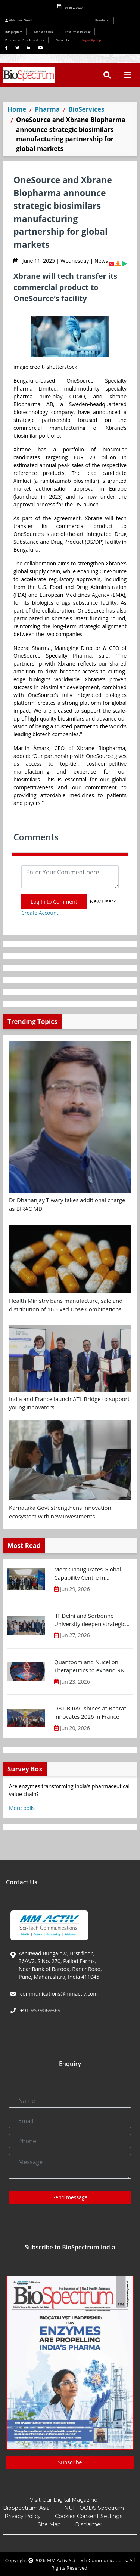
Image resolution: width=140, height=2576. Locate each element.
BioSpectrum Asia (26, 2508)
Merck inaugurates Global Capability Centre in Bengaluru (87, 1573)
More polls (22, 1807)
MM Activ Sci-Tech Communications (87, 2560)
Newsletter (102, 20)
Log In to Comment (54, 901)
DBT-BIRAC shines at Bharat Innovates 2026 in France (90, 1713)
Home (16, 109)
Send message (70, 2197)
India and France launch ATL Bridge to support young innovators (69, 1403)
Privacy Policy (22, 2516)
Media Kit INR (43, 32)
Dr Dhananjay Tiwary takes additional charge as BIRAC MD (67, 1204)
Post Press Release (78, 32)
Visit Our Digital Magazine (63, 2499)
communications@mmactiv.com (58, 1993)
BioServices (86, 109)
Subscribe (63, 40)
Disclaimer (88, 2524)
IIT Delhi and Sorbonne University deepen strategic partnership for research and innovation (92, 1620)
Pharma (47, 109)
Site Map (49, 2524)
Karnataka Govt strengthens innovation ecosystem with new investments (60, 1512)
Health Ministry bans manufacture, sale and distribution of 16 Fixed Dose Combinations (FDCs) (65, 1305)
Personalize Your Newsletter (24, 40)
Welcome (19, 20)
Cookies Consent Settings (88, 2516)
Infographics (13, 32)
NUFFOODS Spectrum (94, 2508)
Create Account (40, 912)
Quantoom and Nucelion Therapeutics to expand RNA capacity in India (91, 1666)
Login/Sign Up (91, 40)
